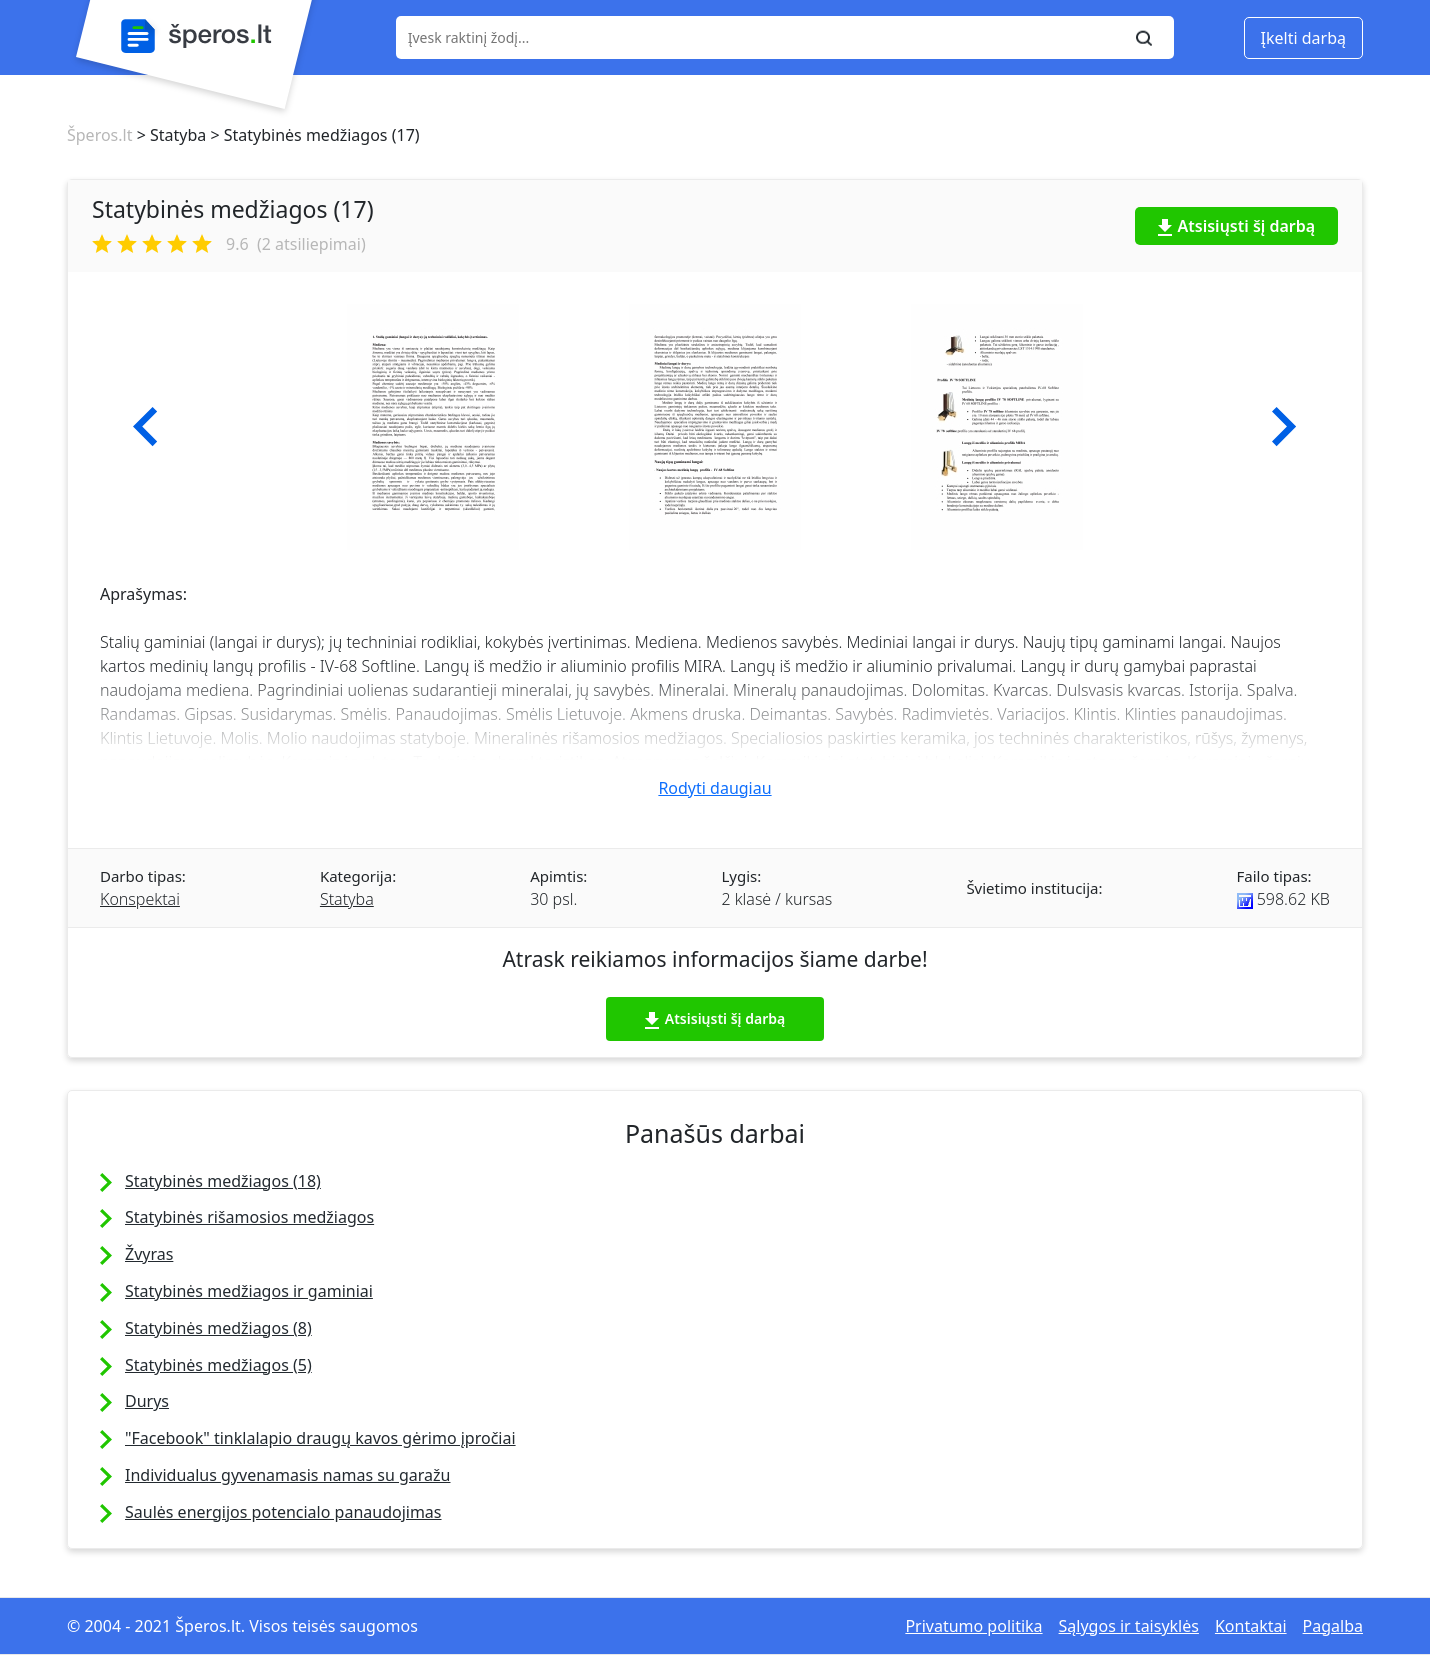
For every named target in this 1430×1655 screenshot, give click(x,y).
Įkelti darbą (1303, 38)
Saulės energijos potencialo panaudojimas (283, 1512)
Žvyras (149, 1254)
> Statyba (169, 135)
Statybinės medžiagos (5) (218, 1365)
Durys (147, 1401)
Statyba (347, 899)
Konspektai (140, 899)
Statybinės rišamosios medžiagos (249, 1217)
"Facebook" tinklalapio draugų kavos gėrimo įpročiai (320, 1438)
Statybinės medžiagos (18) (223, 1181)
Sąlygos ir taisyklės (1129, 1626)
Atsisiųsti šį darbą (1237, 226)
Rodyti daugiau (714, 788)
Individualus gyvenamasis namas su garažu (287, 1475)
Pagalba (1333, 1626)
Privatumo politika (973, 1626)
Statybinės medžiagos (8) (218, 1328)
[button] (145, 427)
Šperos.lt (99, 135)
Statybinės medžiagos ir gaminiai (249, 1291)
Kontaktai (1251, 1626)
